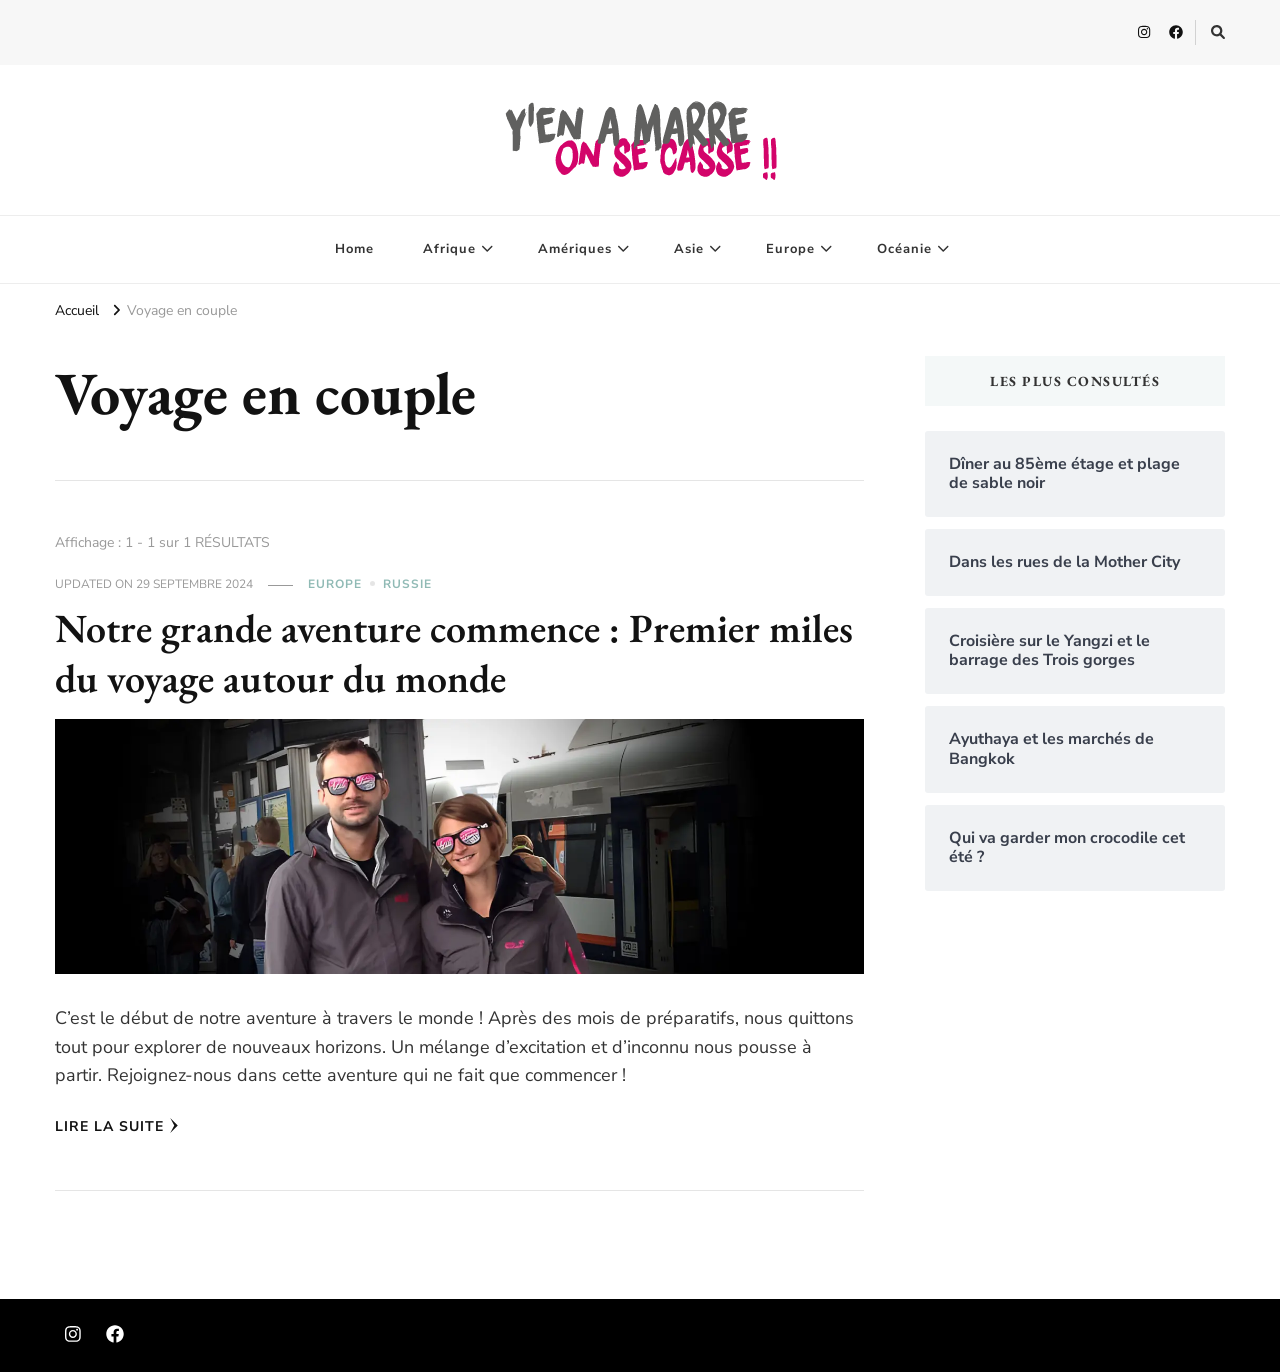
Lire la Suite (117, 1126)
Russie (407, 584)
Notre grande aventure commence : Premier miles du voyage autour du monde (454, 653)
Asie (689, 249)
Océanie (904, 249)
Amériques (575, 249)
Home (354, 249)
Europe (790, 249)
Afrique (449, 249)
